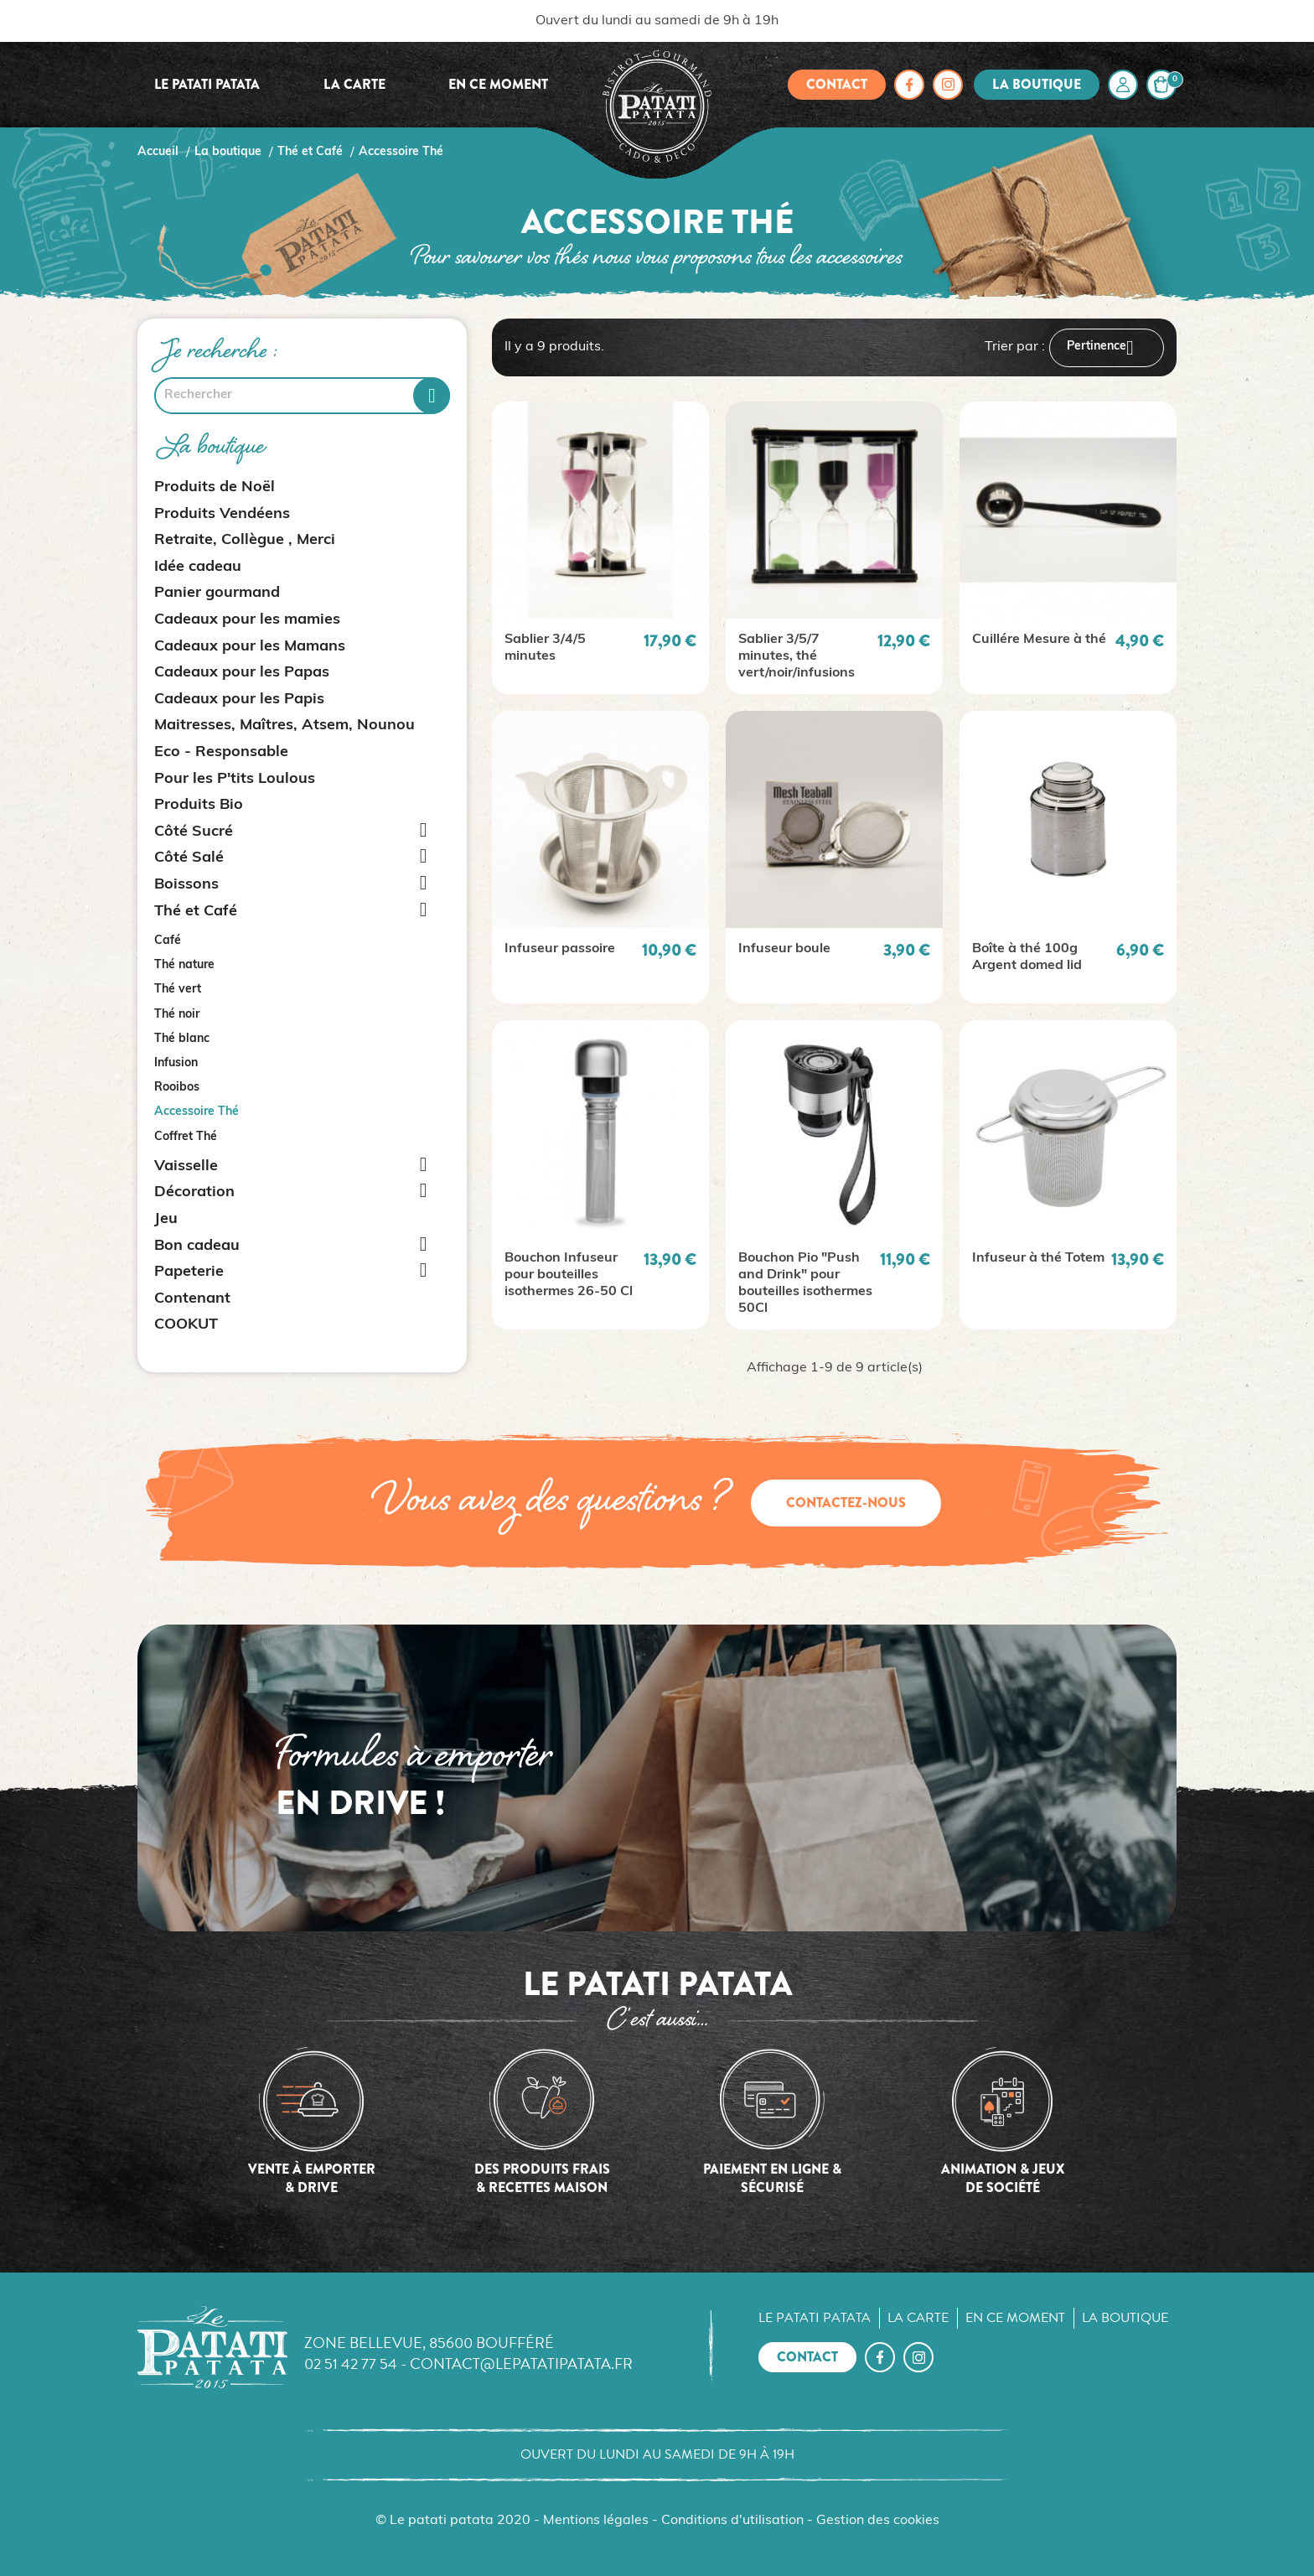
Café (167, 941)
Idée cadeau (197, 567)
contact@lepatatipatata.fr (521, 2363)
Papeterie (189, 1272)
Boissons (186, 885)
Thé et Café (195, 912)
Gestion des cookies (877, 2520)
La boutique (1036, 84)
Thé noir (176, 1014)
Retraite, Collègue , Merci (244, 540)
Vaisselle (186, 1166)
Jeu (166, 1219)
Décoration (194, 1192)
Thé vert (177, 989)
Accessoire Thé (196, 1112)
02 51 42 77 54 (350, 2363)
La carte (354, 84)
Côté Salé (189, 858)
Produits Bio (198, 805)
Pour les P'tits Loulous (234, 779)
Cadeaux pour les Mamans (249, 647)
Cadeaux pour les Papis (239, 699)
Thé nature (184, 965)
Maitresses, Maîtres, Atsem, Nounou (284, 725)
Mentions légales (596, 2520)
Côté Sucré (193, 832)
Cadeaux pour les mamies (247, 620)
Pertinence (1106, 348)
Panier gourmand (217, 593)
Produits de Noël (214, 487)
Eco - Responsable (221, 752)
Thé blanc (182, 1039)
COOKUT (186, 1325)
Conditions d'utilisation (732, 2520)
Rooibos (176, 1087)
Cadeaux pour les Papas (241, 673)
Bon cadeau (197, 1246)
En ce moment (498, 84)
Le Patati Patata (207, 84)
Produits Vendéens (222, 514)
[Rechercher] (302, 395)
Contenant (192, 1299)
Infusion (176, 1063)
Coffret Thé (185, 1137)
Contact (836, 84)
